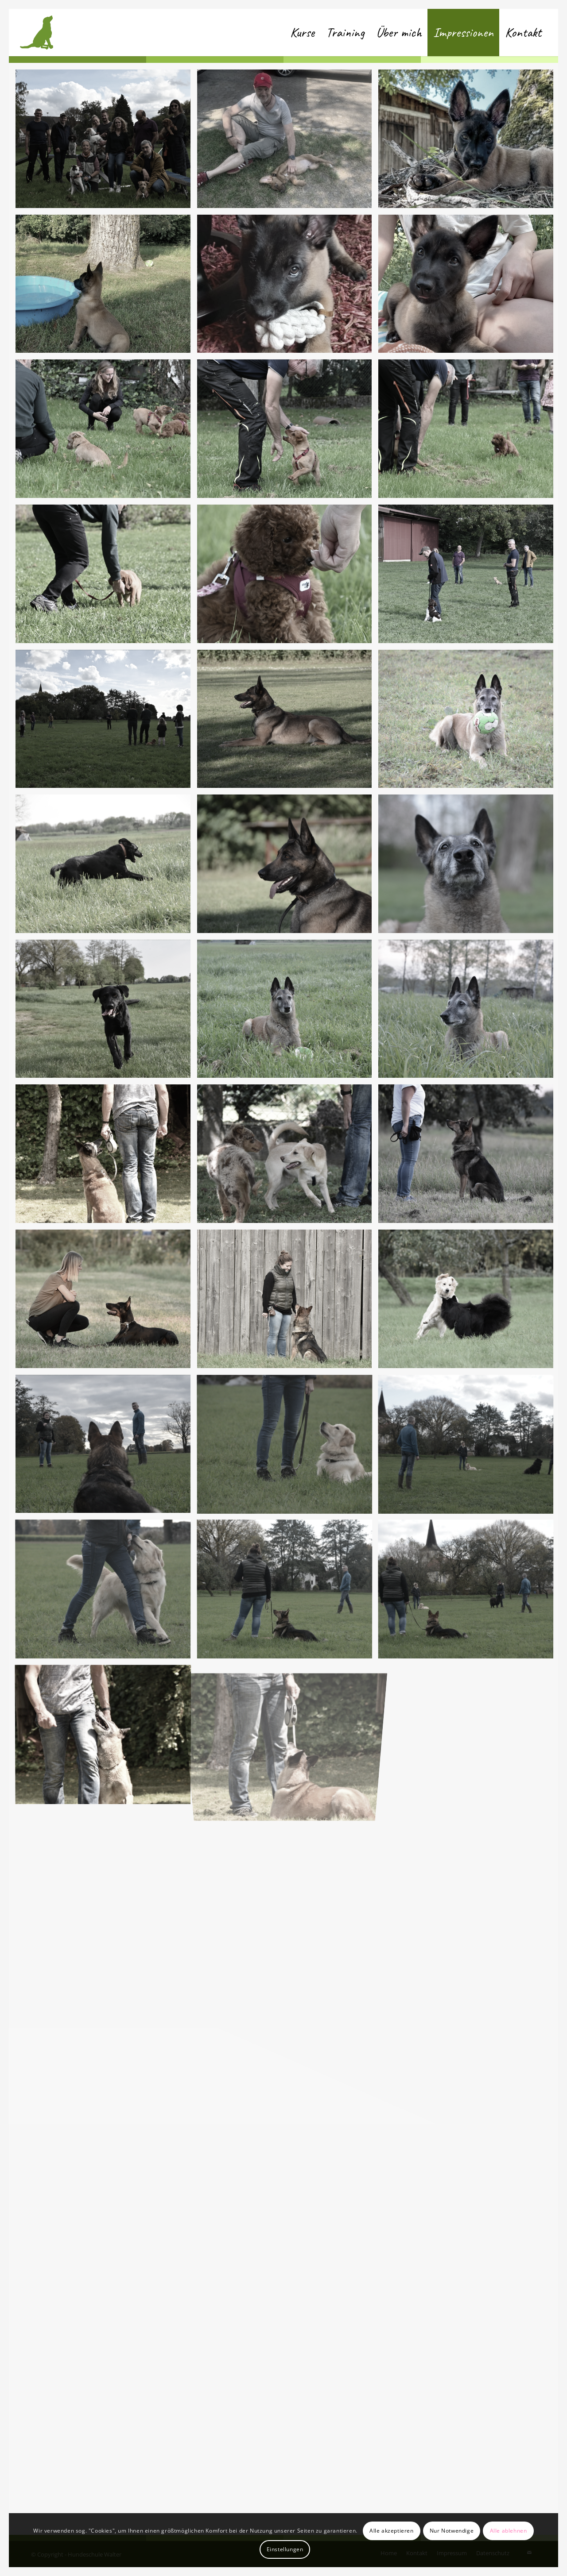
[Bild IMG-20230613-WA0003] (288, 142)
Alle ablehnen (508, 2530)
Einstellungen (285, 2549)
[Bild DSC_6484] (288, 432)
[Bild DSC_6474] (288, 577)
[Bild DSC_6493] (106, 142)
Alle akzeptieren (391, 2530)
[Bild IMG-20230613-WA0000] (288, 287)
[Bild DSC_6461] (106, 722)
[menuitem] (302, 32)
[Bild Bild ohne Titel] (288, 722)
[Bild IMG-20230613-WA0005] (106, 287)
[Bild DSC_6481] (469, 432)
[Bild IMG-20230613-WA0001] (469, 142)
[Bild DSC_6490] (106, 432)
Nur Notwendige (452, 2530)
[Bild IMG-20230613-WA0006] (469, 287)
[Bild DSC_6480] (106, 577)
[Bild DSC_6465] (469, 577)
